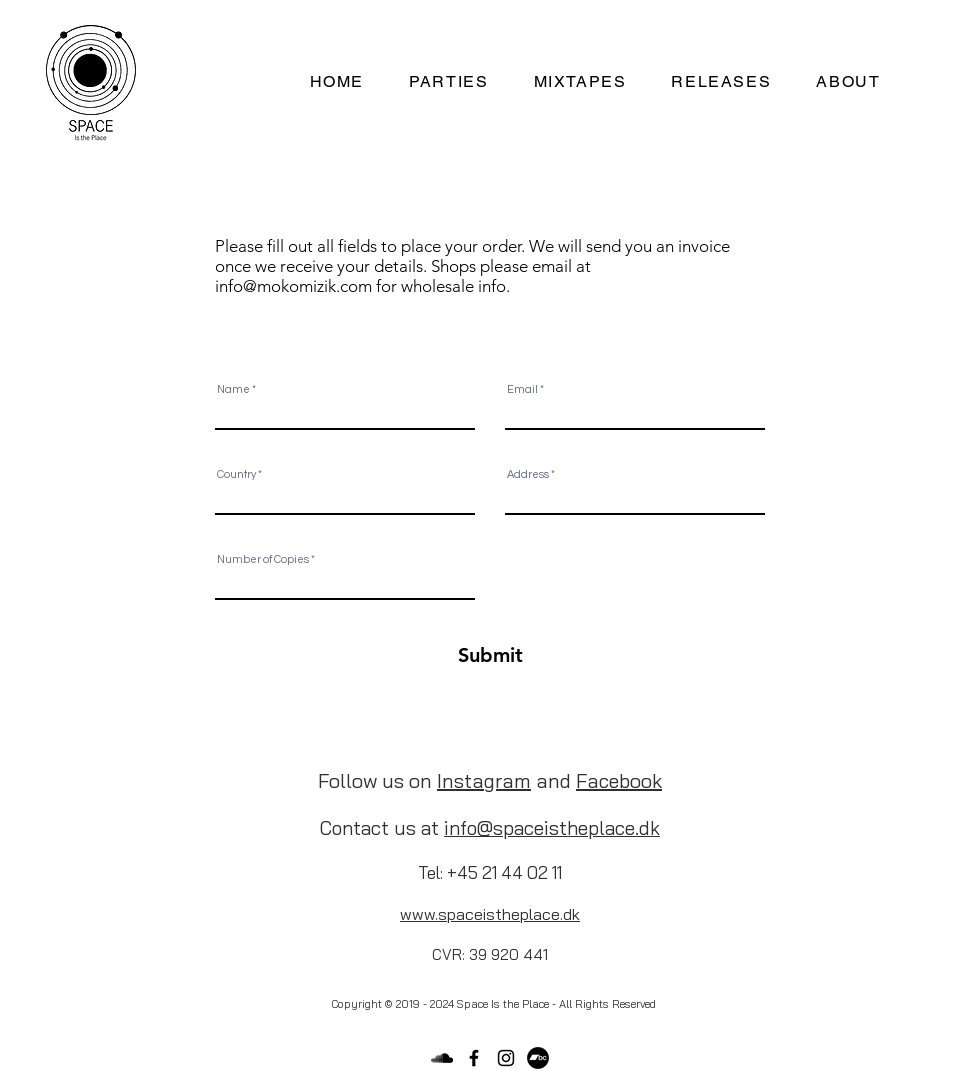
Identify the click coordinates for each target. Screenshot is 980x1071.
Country (236, 474)
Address (528, 474)
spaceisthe (540, 828)
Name (233, 389)
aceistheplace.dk (518, 914)
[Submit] (489, 654)
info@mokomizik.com (293, 286)
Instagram (484, 780)
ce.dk (637, 828)
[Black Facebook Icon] (474, 1058)
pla (601, 828)
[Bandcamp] (538, 1058)
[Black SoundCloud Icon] (442, 1058)
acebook (624, 780)
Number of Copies (263, 559)
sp (447, 914)
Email (522, 389)
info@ (468, 828)
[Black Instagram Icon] (506, 1058)
